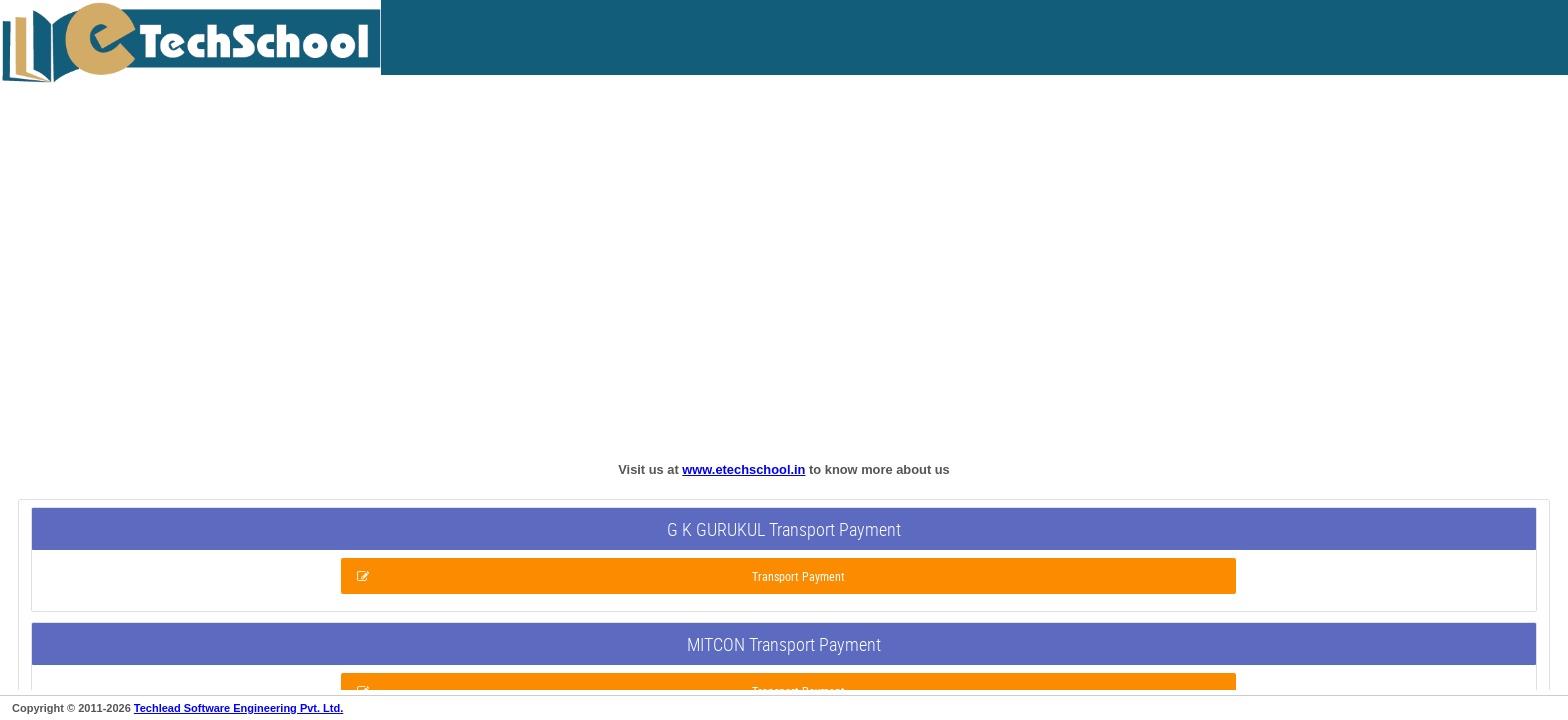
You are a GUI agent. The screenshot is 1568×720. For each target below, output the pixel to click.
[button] (788, 576)
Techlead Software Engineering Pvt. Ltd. (238, 708)
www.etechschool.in (743, 469)
